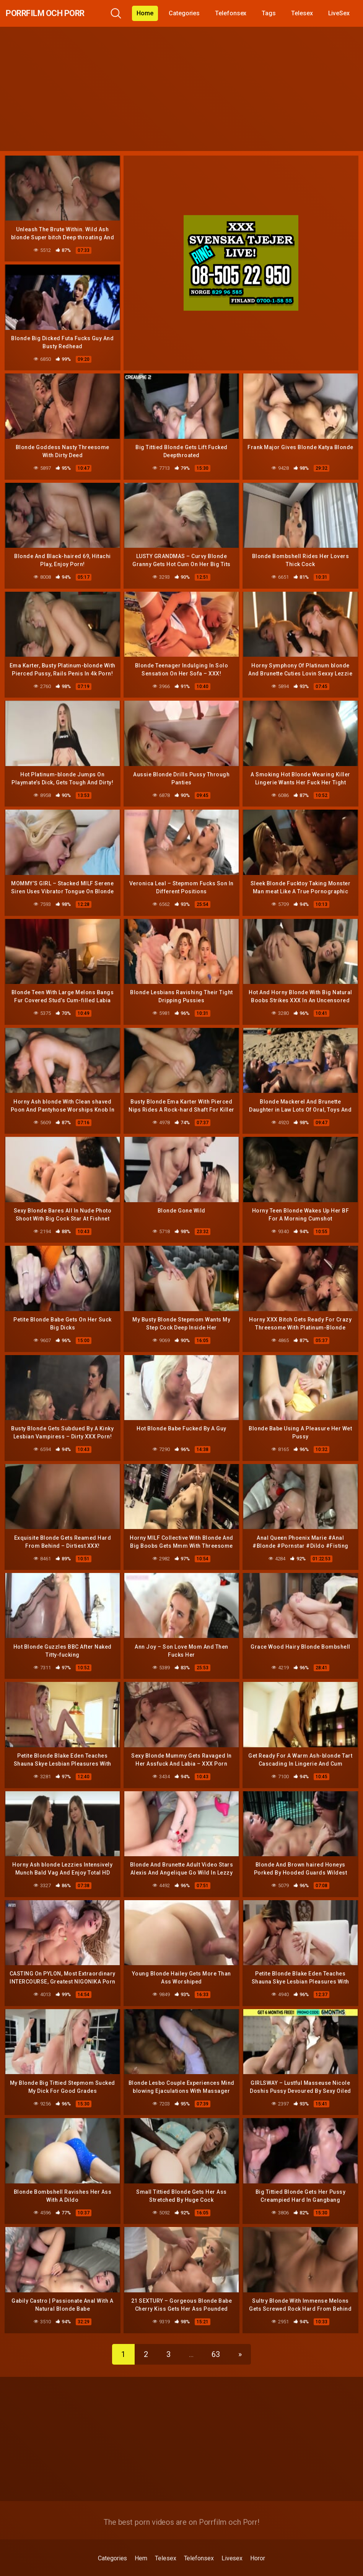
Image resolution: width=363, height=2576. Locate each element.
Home (151, 13)
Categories (189, 13)
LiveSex (344, 13)
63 (216, 2336)
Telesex (307, 13)
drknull (98, 2570)
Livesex (232, 2540)
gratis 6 (39, 2570)
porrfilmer (166, 2570)
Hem (141, 2540)
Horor (257, 2540)
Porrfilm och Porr (58, 13)
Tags (275, 13)
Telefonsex (236, 13)
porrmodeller (232, 2570)
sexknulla (289, 2570)
